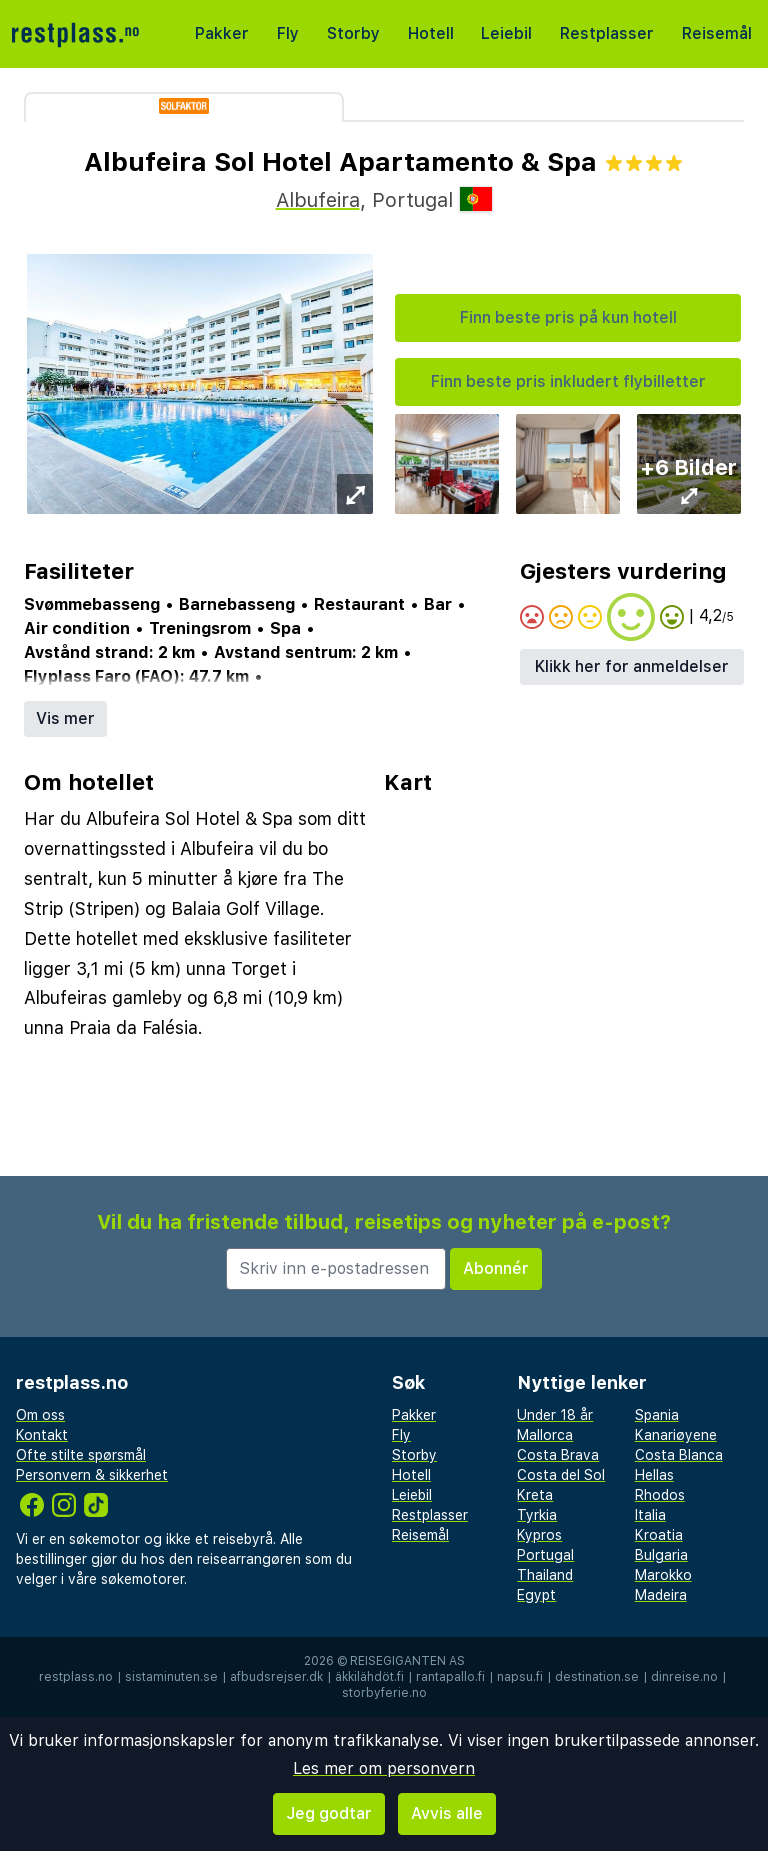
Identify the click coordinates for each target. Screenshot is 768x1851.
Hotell (431, 33)
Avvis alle (447, 1813)
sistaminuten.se (171, 1677)
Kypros (539, 1535)
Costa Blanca (679, 1455)
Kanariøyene (676, 1435)
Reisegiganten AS (407, 1661)
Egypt (536, 1595)
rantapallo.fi (450, 1677)
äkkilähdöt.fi (369, 1677)
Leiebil (506, 33)
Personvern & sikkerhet (92, 1475)
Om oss (40, 1415)
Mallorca (545, 1435)
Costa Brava (558, 1455)
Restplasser (607, 33)
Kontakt (42, 1435)
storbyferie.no (384, 1693)
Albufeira (318, 200)
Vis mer (65, 718)
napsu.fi (520, 1677)
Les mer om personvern (384, 1768)
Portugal (545, 1555)
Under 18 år (555, 1415)
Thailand (545, 1575)
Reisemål (717, 33)
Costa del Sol (561, 1475)
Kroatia (659, 1535)
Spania (657, 1415)
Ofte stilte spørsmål (81, 1455)
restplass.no (76, 1677)
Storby (353, 33)
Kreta (535, 1495)
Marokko (663, 1575)
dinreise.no (684, 1677)
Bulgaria (661, 1555)
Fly (288, 33)
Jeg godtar (329, 1813)
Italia (650, 1515)
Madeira (661, 1595)
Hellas (654, 1475)
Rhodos (660, 1495)
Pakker (222, 33)
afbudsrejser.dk (276, 1677)
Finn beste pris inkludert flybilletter (568, 381)
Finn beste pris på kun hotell (568, 317)
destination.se (597, 1677)
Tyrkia (537, 1515)
